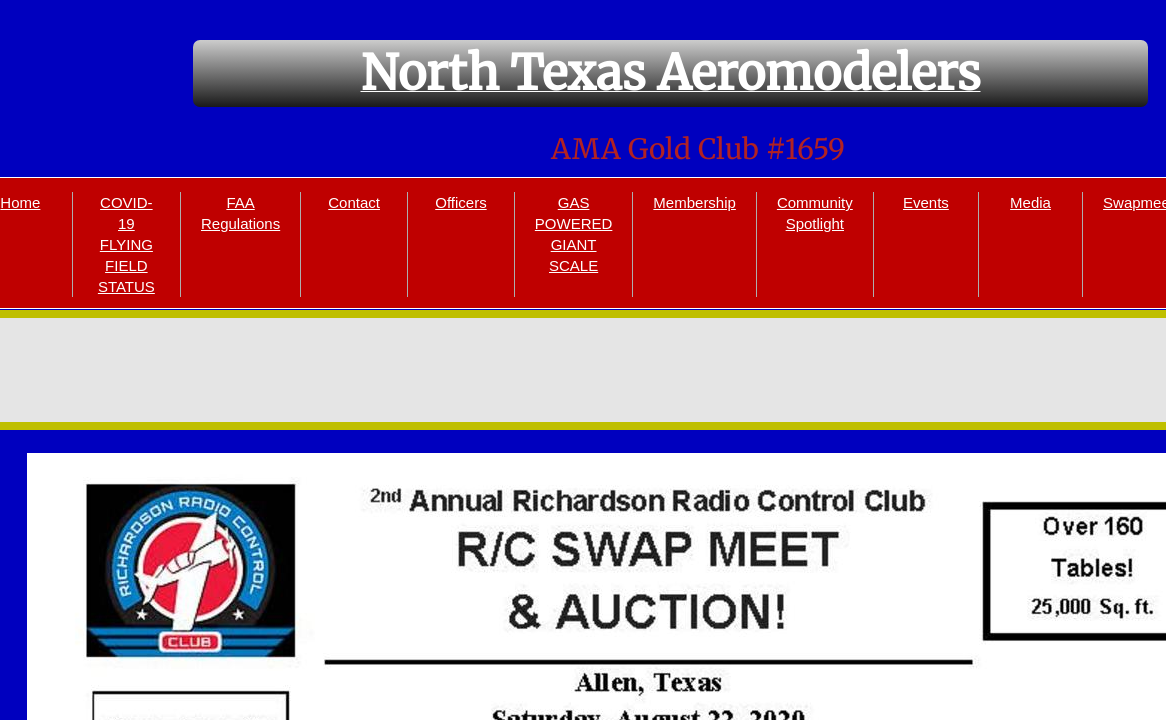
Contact (354, 202)
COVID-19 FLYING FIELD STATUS (126, 244)
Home (20, 202)
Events (926, 202)
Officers (460, 202)
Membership (694, 202)
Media (1030, 202)
